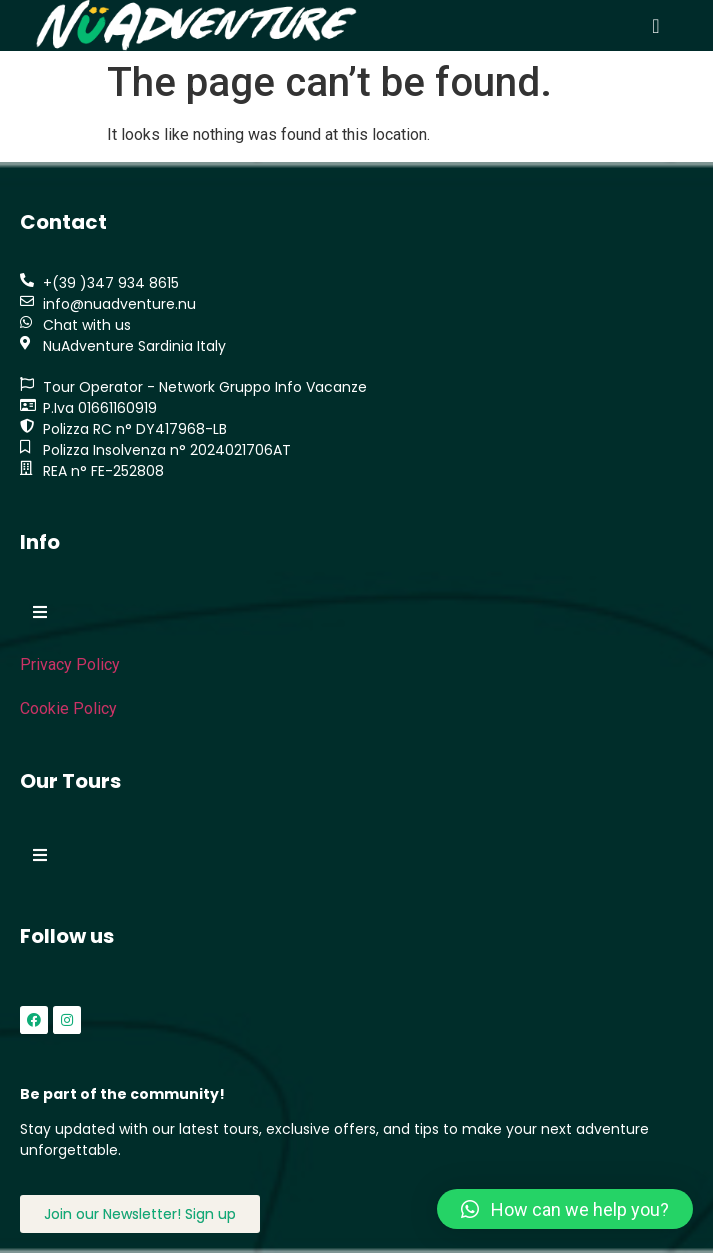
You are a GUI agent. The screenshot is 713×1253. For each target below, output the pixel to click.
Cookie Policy (68, 708)
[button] (655, 26)
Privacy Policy (70, 664)
